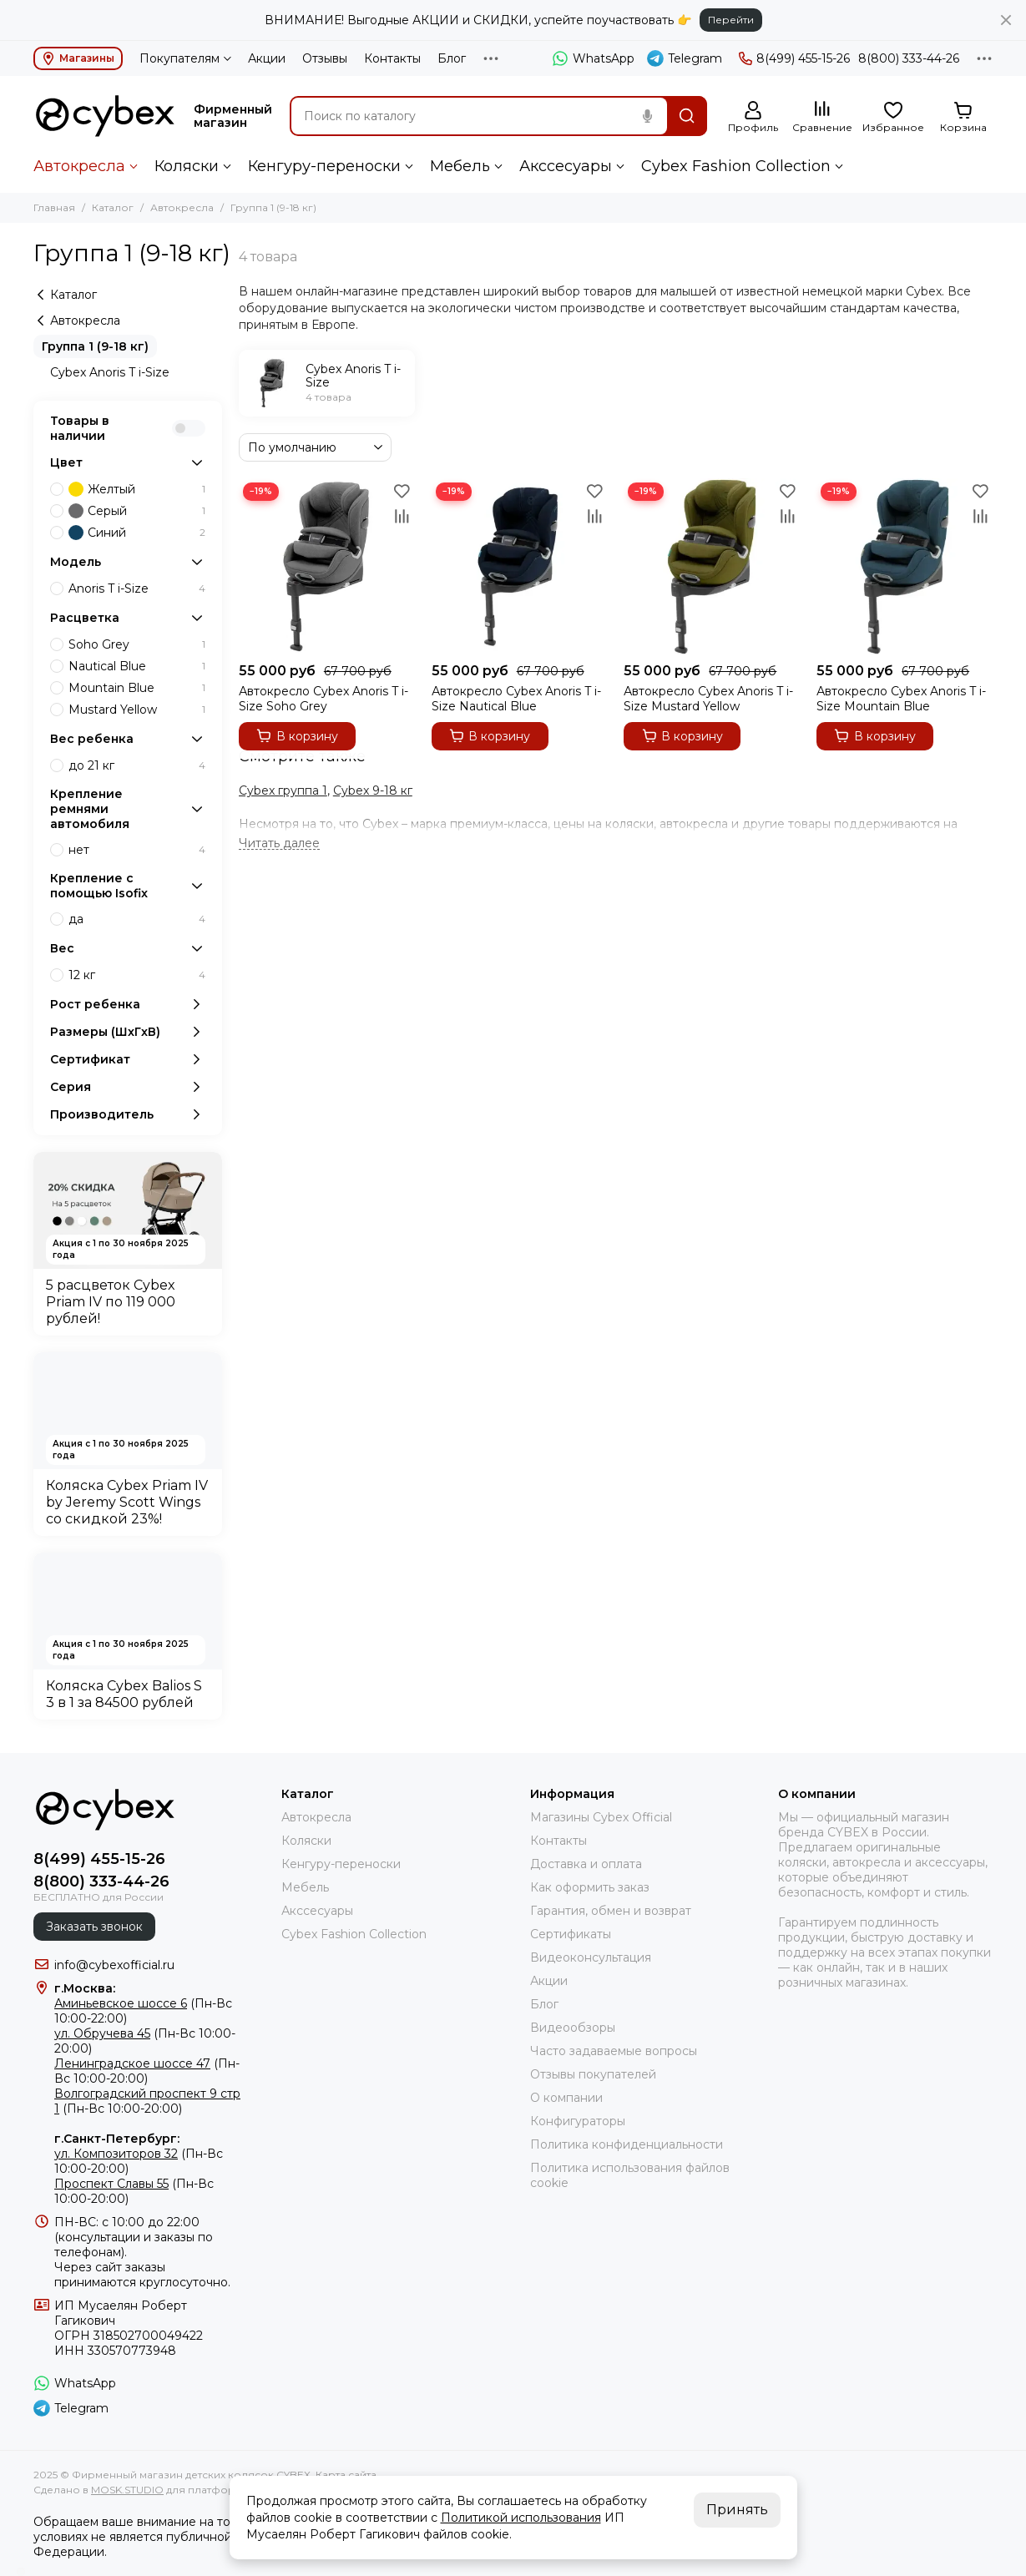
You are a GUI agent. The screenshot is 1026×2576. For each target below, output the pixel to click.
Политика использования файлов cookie (630, 2175)
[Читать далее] (279, 843)
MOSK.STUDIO (127, 2489)
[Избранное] (893, 117)
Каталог (113, 207)
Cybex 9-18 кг (372, 790)
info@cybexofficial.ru (114, 1964)
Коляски (186, 166)
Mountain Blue (136, 687)
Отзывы (324, 58)
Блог (451, 58)
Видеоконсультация (590, 1957)
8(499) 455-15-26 (794, 58)
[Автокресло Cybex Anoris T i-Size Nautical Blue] (520, 566)
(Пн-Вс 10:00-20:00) (147, 2071)
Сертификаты (570, 1934)
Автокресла (79, 166)
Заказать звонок (94, 1926)
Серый (136, 510)
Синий (136, 532)
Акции (267, 58)
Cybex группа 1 (283, 790)
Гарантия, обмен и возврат (610, 1910)
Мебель (460, 166)
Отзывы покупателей (593, 2074)
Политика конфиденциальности (626, 2144)
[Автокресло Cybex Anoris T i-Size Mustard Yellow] (712, 566)
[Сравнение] (822, 117)
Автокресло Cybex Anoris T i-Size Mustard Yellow (708, 699)
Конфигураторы (577, 2121)
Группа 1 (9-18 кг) (95, 346)
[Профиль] (753, 117)
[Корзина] (963, 117)
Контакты (392, 58)
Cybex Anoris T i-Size (109, 372)
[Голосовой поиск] (647, 116)
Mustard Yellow (136, 709)
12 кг (136, 974)
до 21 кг (136, 765)
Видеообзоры (572, 2027)
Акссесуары (565, 166)
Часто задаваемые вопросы (613, 2050)
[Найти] (687, 116)
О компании (566, 2097)
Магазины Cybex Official (601, 1817)
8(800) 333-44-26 (908, 58)
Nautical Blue (136, 666)
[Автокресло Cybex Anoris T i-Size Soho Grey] (327, 566)
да (136, 919)
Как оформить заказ (589, 1887)
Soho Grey (136, 644)
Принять (737, 2510)
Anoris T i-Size (136, 588)
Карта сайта (346, 2474)
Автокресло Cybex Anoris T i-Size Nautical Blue (516, 699)
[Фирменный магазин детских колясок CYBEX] (105, 116)
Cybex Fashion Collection (736, 166)
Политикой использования (521, 2517)
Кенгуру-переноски (324, 166)
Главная (54, 207)
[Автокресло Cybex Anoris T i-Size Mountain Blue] (904, 566)
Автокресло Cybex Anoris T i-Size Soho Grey (323, 699)
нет (136, 849)
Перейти (731, 19)
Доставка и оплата (586, 1863)
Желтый (136, 489)
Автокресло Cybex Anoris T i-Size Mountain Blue (901, 699)
